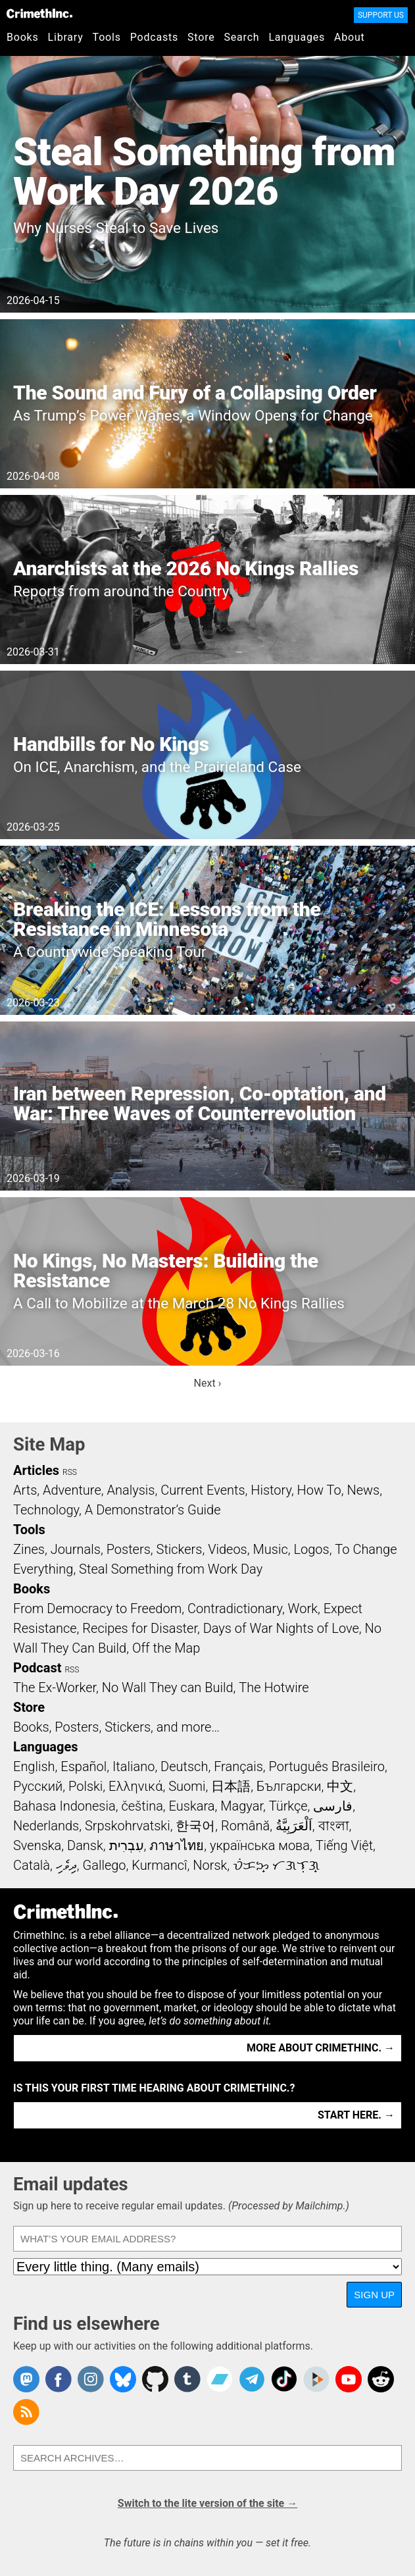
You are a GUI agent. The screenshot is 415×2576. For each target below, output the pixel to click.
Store (200, 37)
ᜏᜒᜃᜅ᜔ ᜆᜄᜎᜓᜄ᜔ (276, 1865)
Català (31, 1865)
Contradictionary (234, 1608)
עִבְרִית (126, 1845)
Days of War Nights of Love (281, 1628)
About (349, 37)
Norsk (210, 1865)
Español (84, 1766)
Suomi (186, 1786)
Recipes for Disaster (139, 1628)
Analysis (131, 1490)
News (363, 1490)
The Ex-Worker (54, 1687)
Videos (227, 1549)
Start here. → (356, 2115)
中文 (340, 1786)
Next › (208, 1383)
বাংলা (333, 1826)
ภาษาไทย (176, 1845)
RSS (69, 1472)
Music (270, 1549)
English (34, 1766)
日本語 (231, 1786)
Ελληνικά (135, 1786)
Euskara (192, 1806)
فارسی (333, 1806)
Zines (29, 1549)
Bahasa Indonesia (64, 1806)
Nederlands (46, 1826)
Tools (107, 37)
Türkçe (288, 1806)
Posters (129, 1549)
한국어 (195, 1826)
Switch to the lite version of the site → (207, 2503)
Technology (46, 1510)
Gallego (104, 1865)
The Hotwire (273, 1687)
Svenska (37, 1845)
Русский (37, 1786)
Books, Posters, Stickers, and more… (116, 1727)
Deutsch (184, 1766)
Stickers (180, 1549)
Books (23, 37)
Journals (76, 1549)
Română (245, 1826)
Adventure (72, 1490)
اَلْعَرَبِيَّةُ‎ (294, 1826)
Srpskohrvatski (127, 1826)
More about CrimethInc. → (321, 2048)
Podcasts (154, 37)
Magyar (241, 1806)
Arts (25, 1490)
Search (242, 37)
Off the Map (166, 1648)
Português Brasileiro (327, 1766)
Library (66, 37)
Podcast (37, 1668)
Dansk (85, 1845)
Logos (311, 1549)
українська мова (260, 1845)
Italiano (133, 1766)
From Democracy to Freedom (97, 1608)
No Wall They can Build (167, 1687)
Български (289, 1786)
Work (303, 1608)
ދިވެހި (66, 1865)
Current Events (202, 1490)
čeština (141, 1806)
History (271, 1490)
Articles (36, 1470)
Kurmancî (159, 1865)
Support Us (381, 15)
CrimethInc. (39, 13)
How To (319, 1490)
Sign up (374, 2294)
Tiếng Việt (344, 1845)
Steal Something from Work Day (170, 1569)
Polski (85, 1786)
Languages (296, 37)
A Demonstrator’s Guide (153, 1510)
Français (238, 1766)
